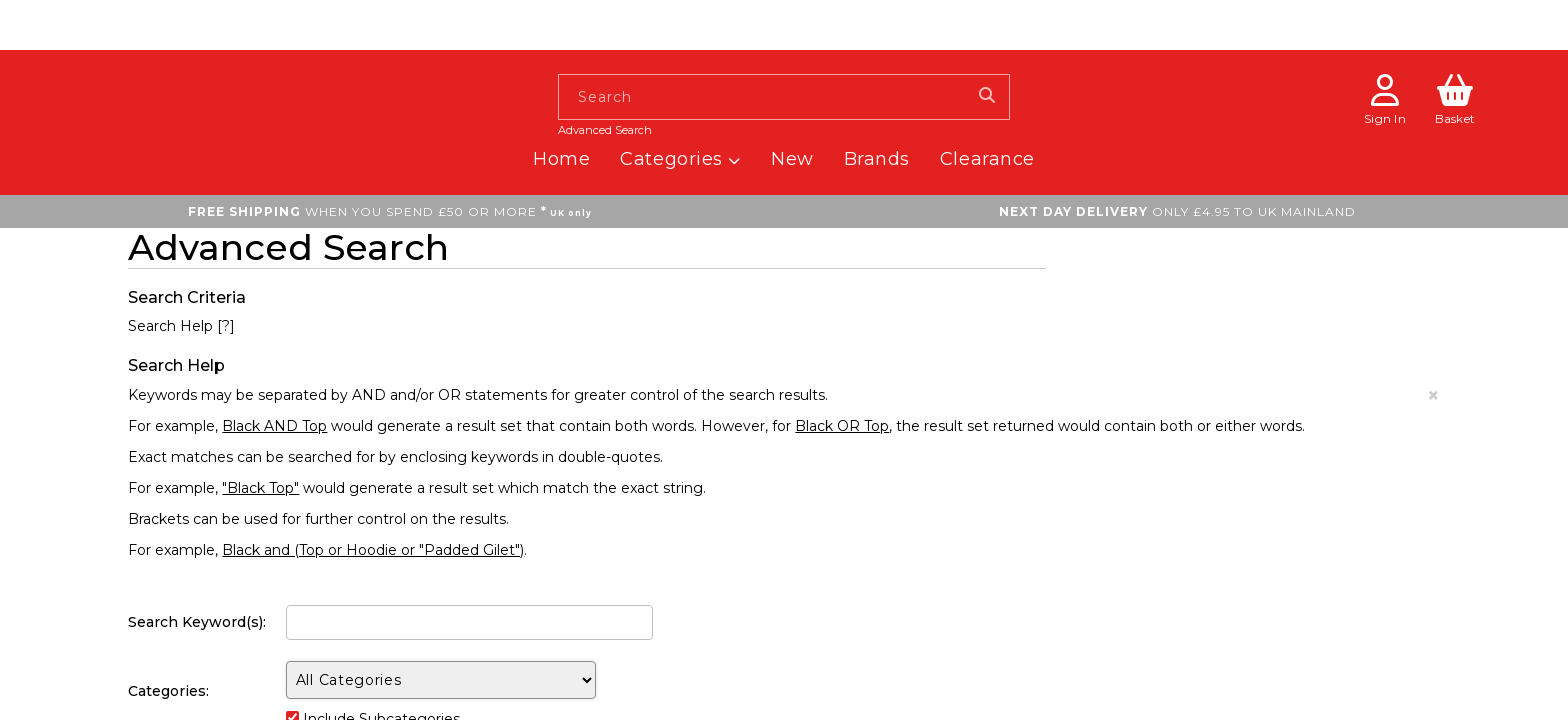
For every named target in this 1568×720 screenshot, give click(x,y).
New (792, 159)
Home (561, 159)
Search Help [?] (181, 326)
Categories (680, 159)
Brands (877, 159)
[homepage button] (237, 57)
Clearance (987, 159)
